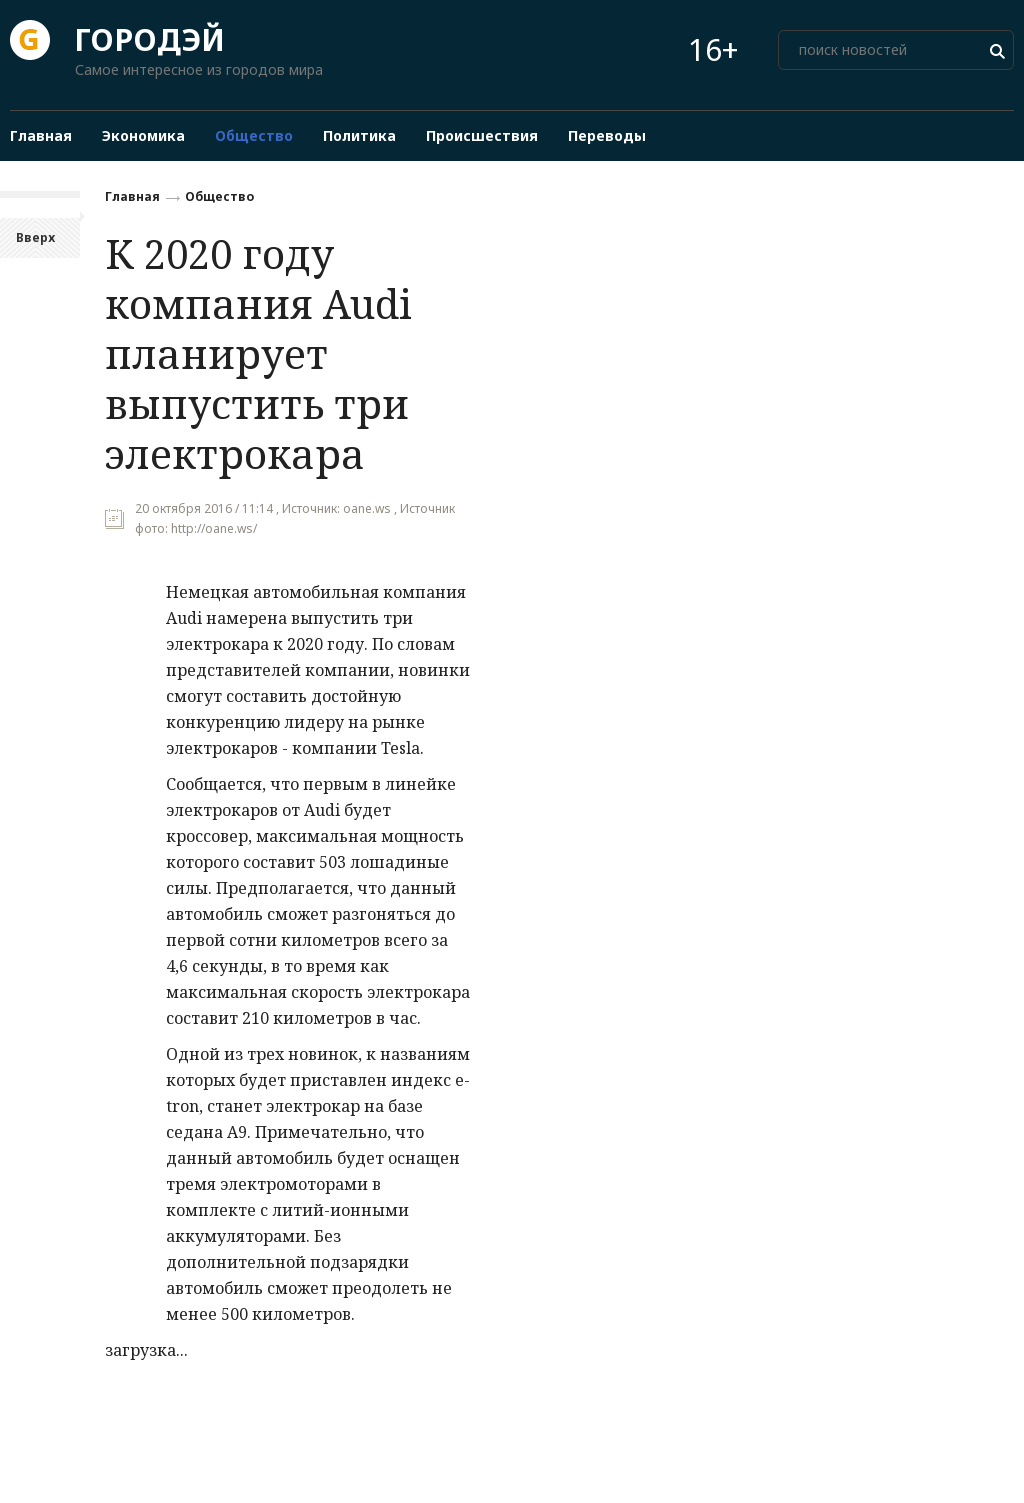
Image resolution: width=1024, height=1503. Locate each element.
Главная (132, 196)
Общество (219, 196)
